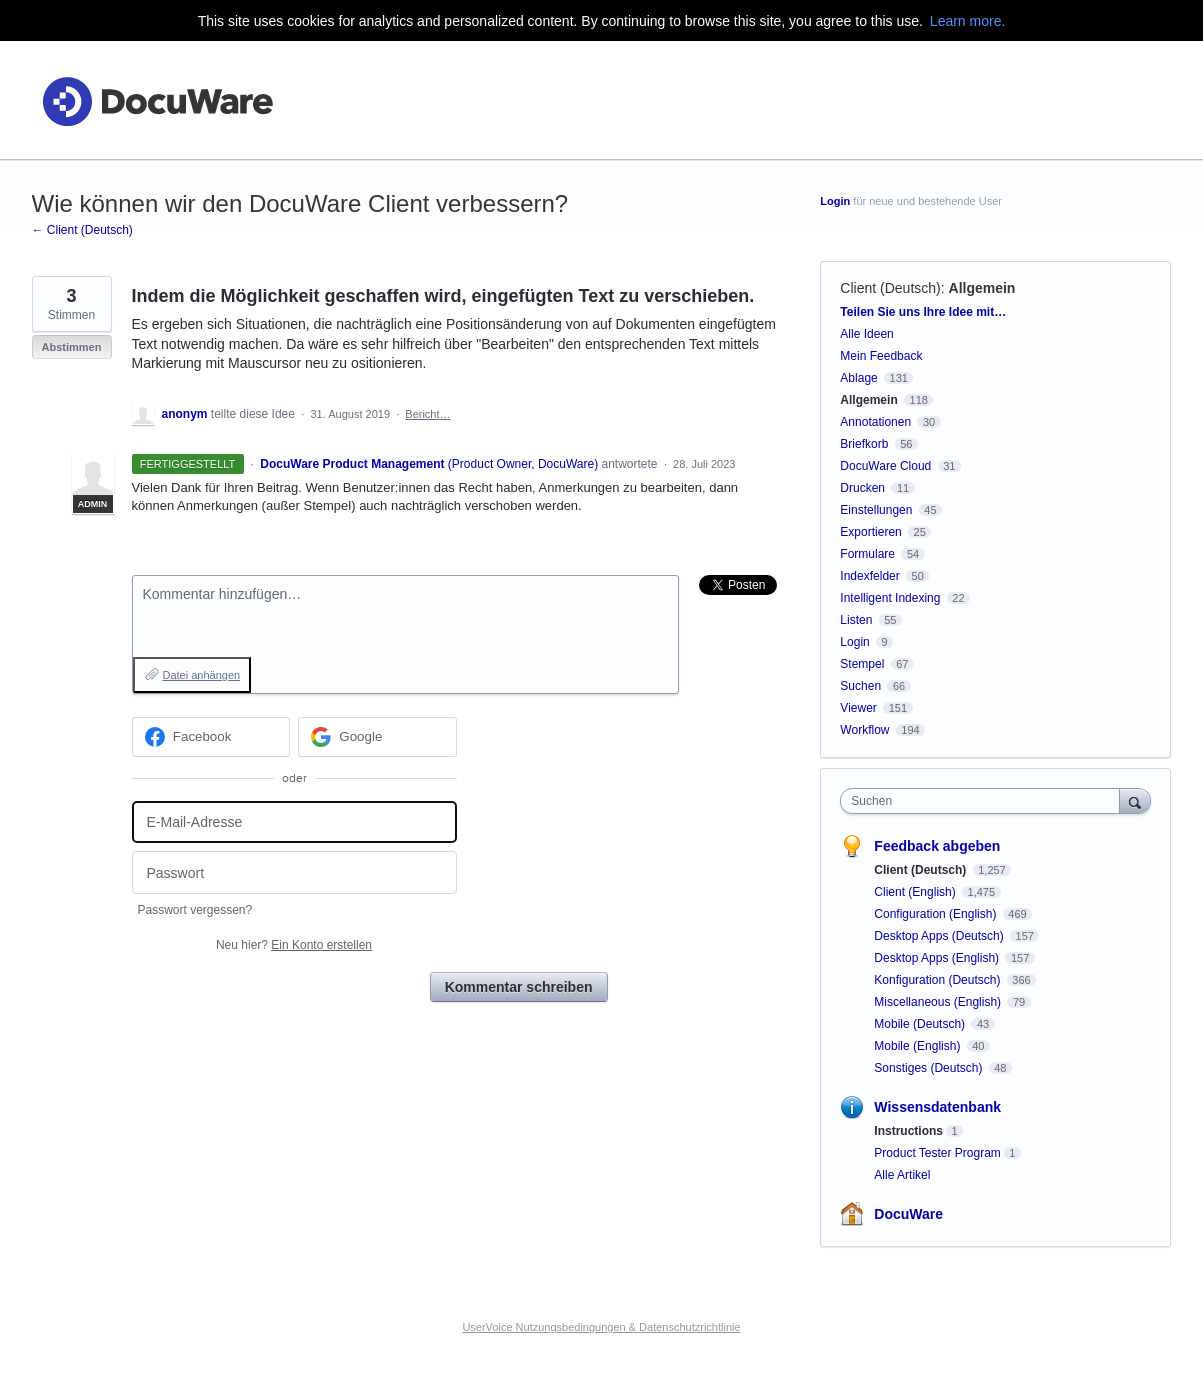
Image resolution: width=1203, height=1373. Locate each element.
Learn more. (967, 21)
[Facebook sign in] (211, 737)
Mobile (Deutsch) (921, 1024)
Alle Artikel (902, 1175)
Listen (856, 620)
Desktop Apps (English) (938, 958)
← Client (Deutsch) (82, 230)
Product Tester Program (937, 1153)
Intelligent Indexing (890, 598)
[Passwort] (294, 872)
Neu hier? (294, 945)
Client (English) (916, 892)
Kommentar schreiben (519, 987)
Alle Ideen (866, 334)
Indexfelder (869, 576)
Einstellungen (876, 510)
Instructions (908, 1131)
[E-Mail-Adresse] (294, 822)
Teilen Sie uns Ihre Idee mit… (923, 312)
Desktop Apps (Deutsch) (940, 936)
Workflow (864, 730)
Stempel (862, 664)
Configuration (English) (936, 914)
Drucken (862, 488)
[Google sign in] (377, 737)
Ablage (858, 378)
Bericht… (427, 414)
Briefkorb (864, 444)
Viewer (858, 708)
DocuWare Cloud (885, 466)
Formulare (867, 554)
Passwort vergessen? (195, 910)
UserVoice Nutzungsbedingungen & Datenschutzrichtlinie (601, 1327)
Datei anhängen (202, 675)
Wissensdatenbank (937, 1107)
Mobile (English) (918, 1046)
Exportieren (870, 532)
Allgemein (982, 288)
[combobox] (984, 801)
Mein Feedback (881, 356)
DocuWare (908, 1214)
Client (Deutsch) (890, 288)
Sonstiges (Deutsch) (929, 1068)
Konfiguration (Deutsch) (938, 980)
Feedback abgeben (937, 846)
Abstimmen (72, 347)
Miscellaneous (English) (939, 1002)
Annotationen (875, 422)
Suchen (860, 686)
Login (835, 201)
